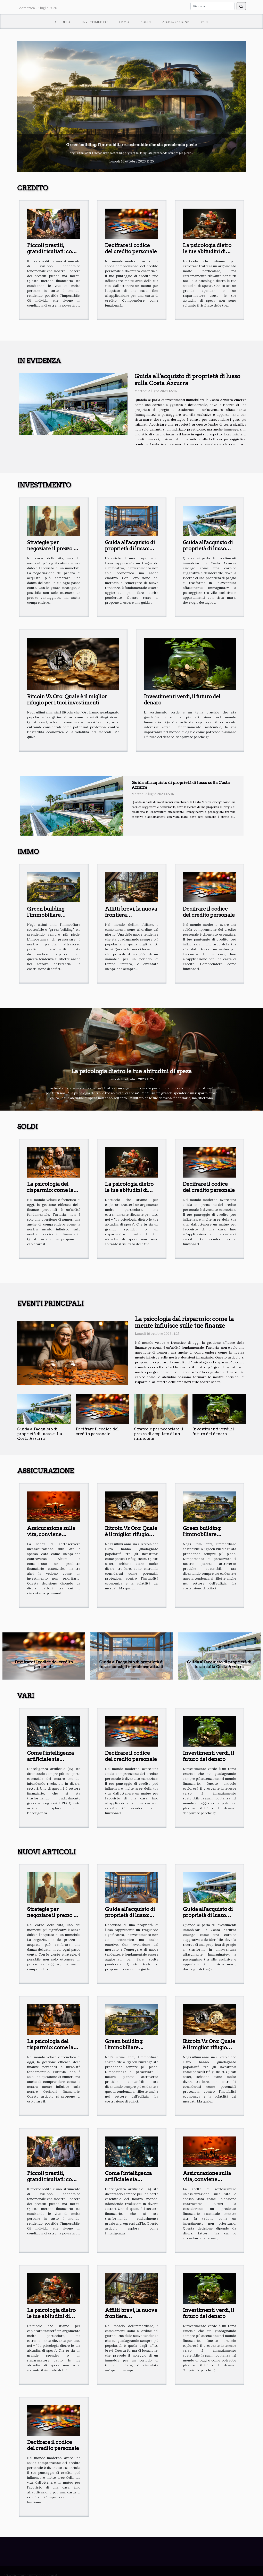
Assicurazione (175, 22)
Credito (62, 22)
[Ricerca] (212, 6)
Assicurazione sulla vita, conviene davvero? (51, 1534)
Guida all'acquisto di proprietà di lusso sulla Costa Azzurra (187, 380)
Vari (204, 22)
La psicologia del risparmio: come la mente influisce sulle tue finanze (184, 1322)
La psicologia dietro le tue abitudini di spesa (207, 251)
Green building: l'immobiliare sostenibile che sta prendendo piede (131, 144)
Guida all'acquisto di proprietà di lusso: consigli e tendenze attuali (131, 1664)
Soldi (146, 22)
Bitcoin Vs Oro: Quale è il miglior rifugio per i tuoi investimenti (67, 699)
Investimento (95, 22)
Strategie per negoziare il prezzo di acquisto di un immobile (158, 1434)
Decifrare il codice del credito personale (131, 248)
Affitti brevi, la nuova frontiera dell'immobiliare (131, 915)
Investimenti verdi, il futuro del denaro (213, 1431)
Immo (124, 22)
